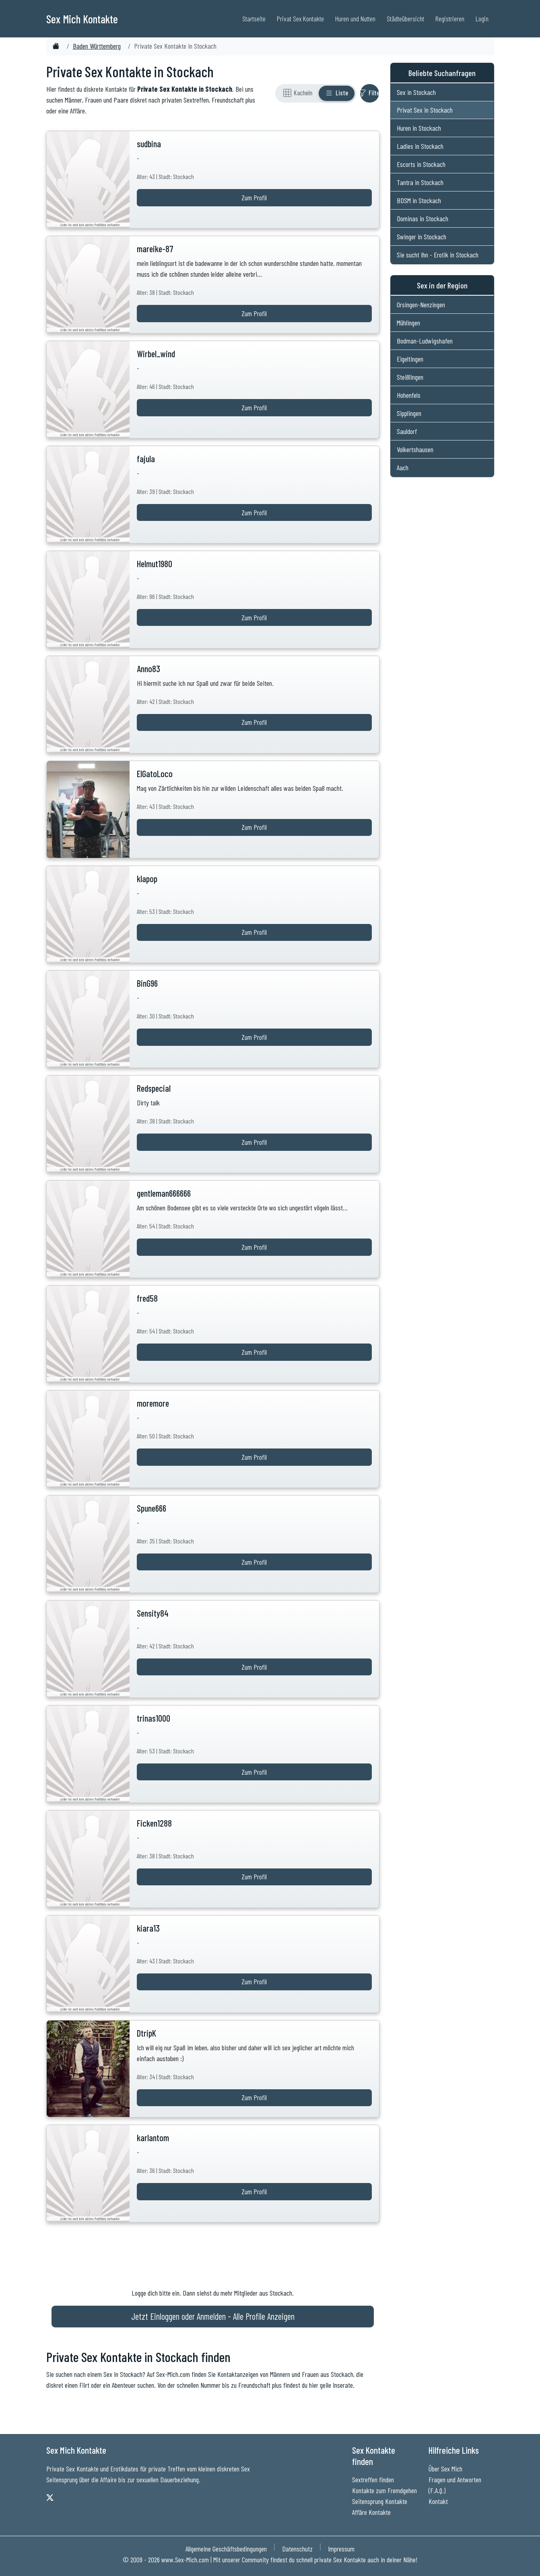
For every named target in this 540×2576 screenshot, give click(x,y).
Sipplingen (409, 413)
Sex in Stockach (416, 92)
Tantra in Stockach (420, 182)
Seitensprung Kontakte (379, 2501)
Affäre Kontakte (371, 2512)
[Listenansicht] (337, 93)
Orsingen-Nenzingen (421, 304)
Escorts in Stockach (421, 164)
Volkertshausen (415, 449)
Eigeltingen (410, 358)
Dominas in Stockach (422, 218)
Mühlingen (408, 322)
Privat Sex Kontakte (300, 18)
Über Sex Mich (445, 2468)
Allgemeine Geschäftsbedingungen (226, 2548)
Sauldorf (407, 431)
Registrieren (449, 18)
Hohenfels (408, 395)
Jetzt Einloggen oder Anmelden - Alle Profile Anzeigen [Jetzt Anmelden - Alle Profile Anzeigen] (213, 2316)
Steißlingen (410, 376)
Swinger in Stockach (421, 236)
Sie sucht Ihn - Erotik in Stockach (437, 254)
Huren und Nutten (355, 18)
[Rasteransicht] (298, 93)
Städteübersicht (405, 18)
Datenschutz (297, 2548)
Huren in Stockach (419, 127)
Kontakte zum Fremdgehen (384, 2490)
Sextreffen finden (373, 2479)
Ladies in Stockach (420, 146)
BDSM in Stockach (419, 200)
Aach (402, 467)
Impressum (341, 2548)
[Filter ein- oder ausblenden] (369, 93)
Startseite (254, 18)
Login (482, 18)
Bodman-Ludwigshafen (425, 340)
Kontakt (438, 2501)
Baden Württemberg (97, 45)
